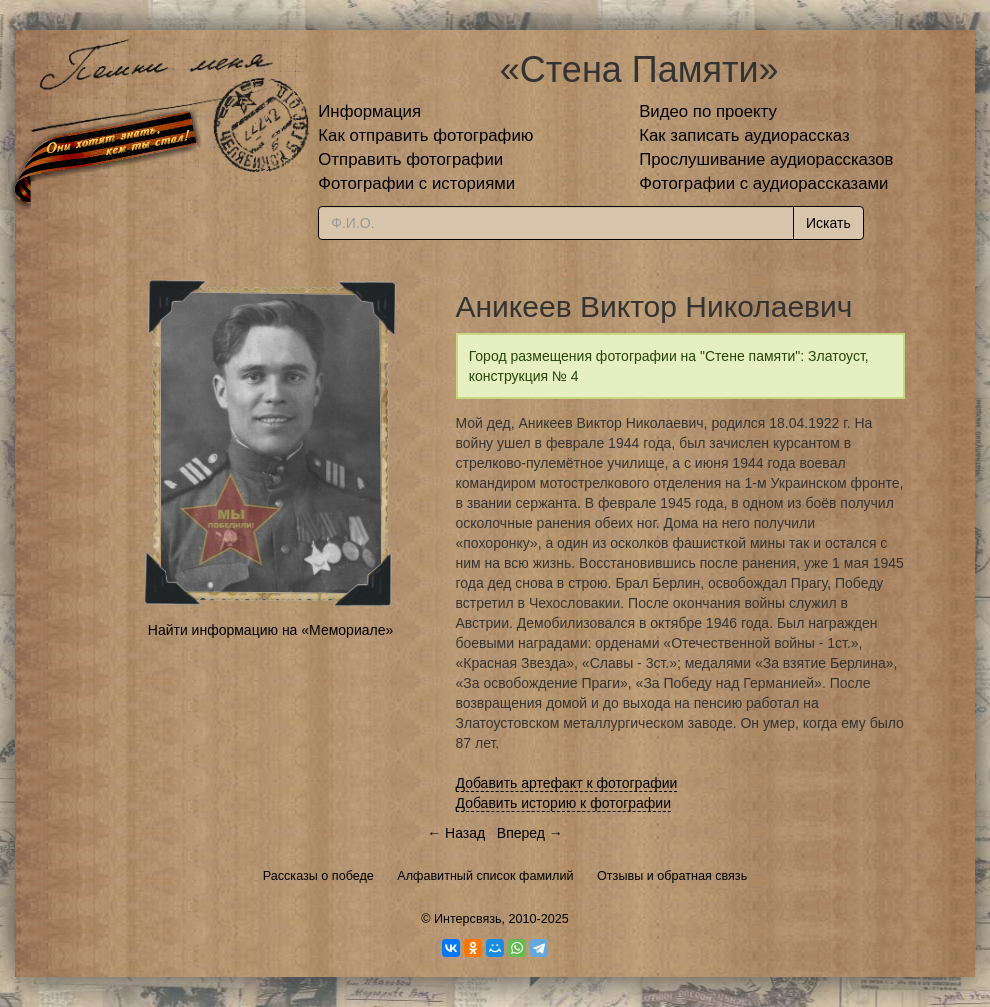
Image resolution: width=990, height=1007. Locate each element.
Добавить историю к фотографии (564, 803)
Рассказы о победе (318, 876)
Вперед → (530, 833)
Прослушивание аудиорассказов (766, 159)
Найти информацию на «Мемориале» (270, 630)
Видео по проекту (708, 111)
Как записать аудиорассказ (744, 135)
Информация (369, 111)
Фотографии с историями (416, 183)
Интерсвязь (468, 919)
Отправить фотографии (410, 159)
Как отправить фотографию (425, 135)
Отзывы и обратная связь (672, 876)
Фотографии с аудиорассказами (763, 183)
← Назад (456, 833)
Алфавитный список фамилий (485, 876)
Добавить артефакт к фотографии (567, 783)
